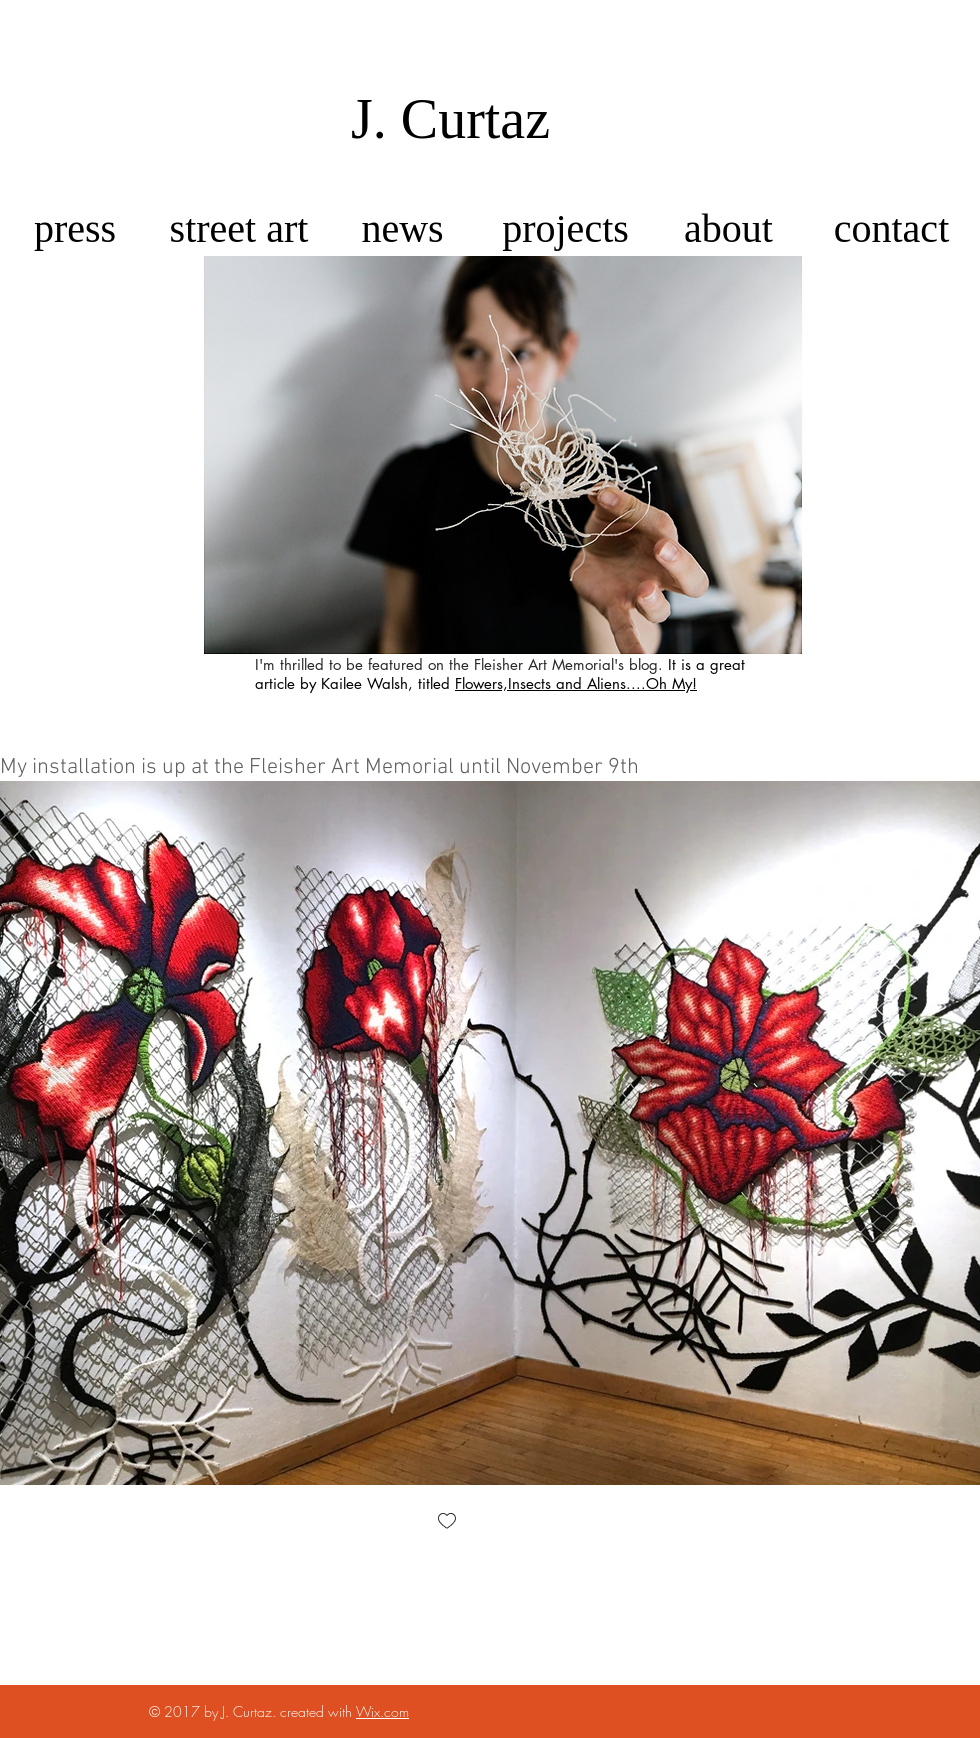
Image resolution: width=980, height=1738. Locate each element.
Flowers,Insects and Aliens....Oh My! (576, 683)
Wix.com (382, 1711)
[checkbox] (447, 1522)
